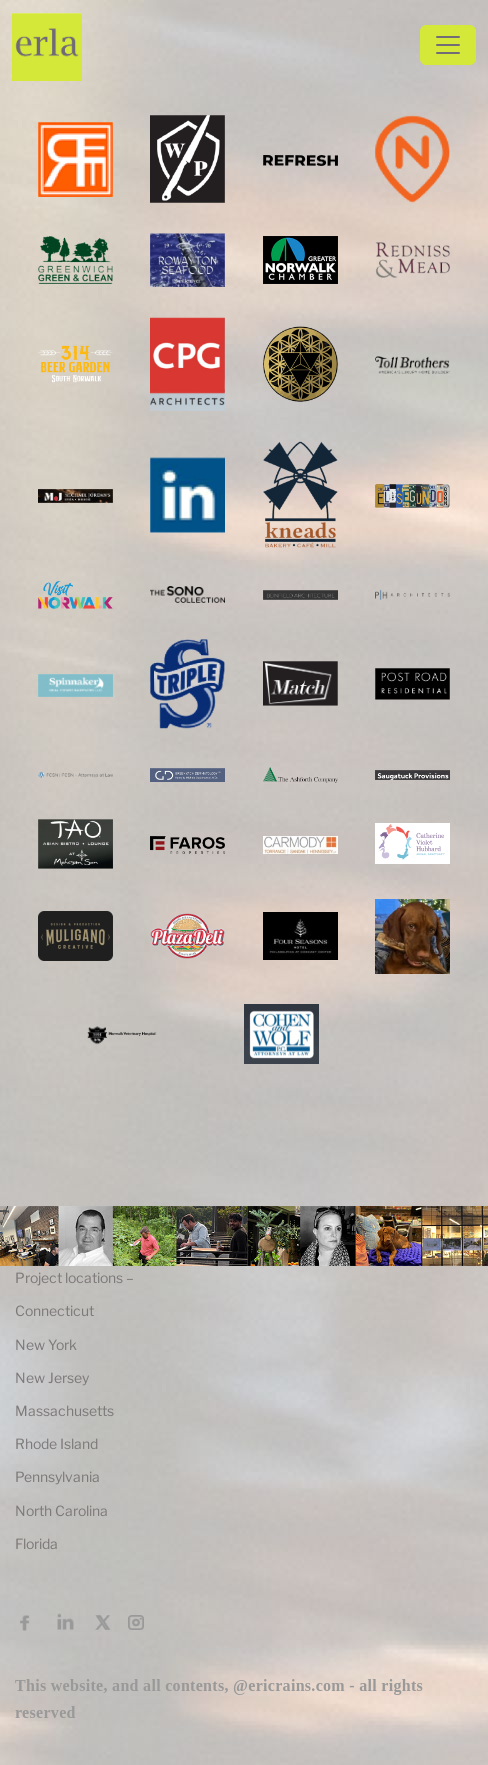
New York (46, 1344)
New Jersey (52, 1377)
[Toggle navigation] (448, 45)
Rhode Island (56, 1443)
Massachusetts (64, 1410)
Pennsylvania (57, 1476)
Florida (36, 1543)
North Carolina (61, 1510)
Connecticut (54, 1310)
